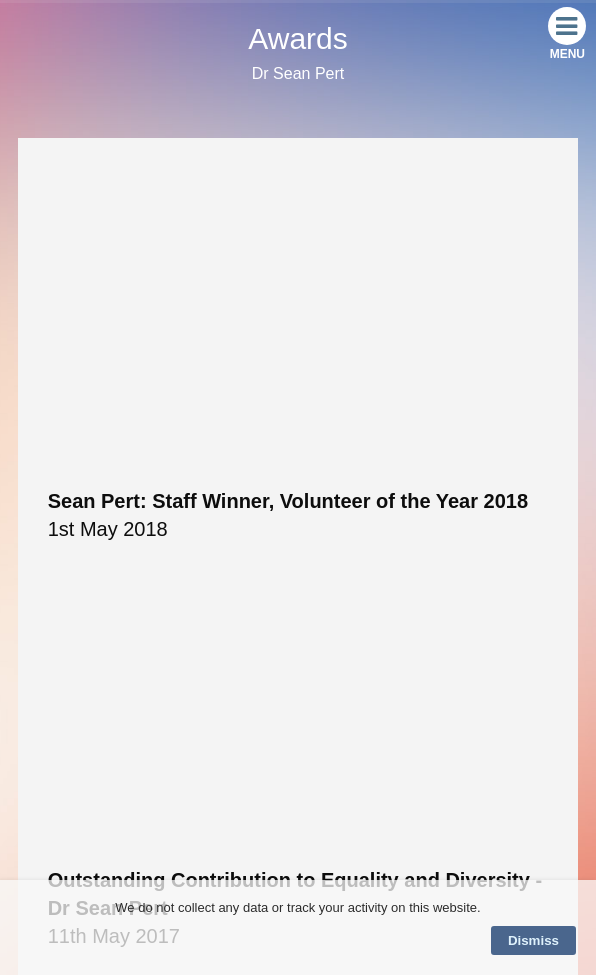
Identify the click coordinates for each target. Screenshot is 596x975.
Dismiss (533, 940)
